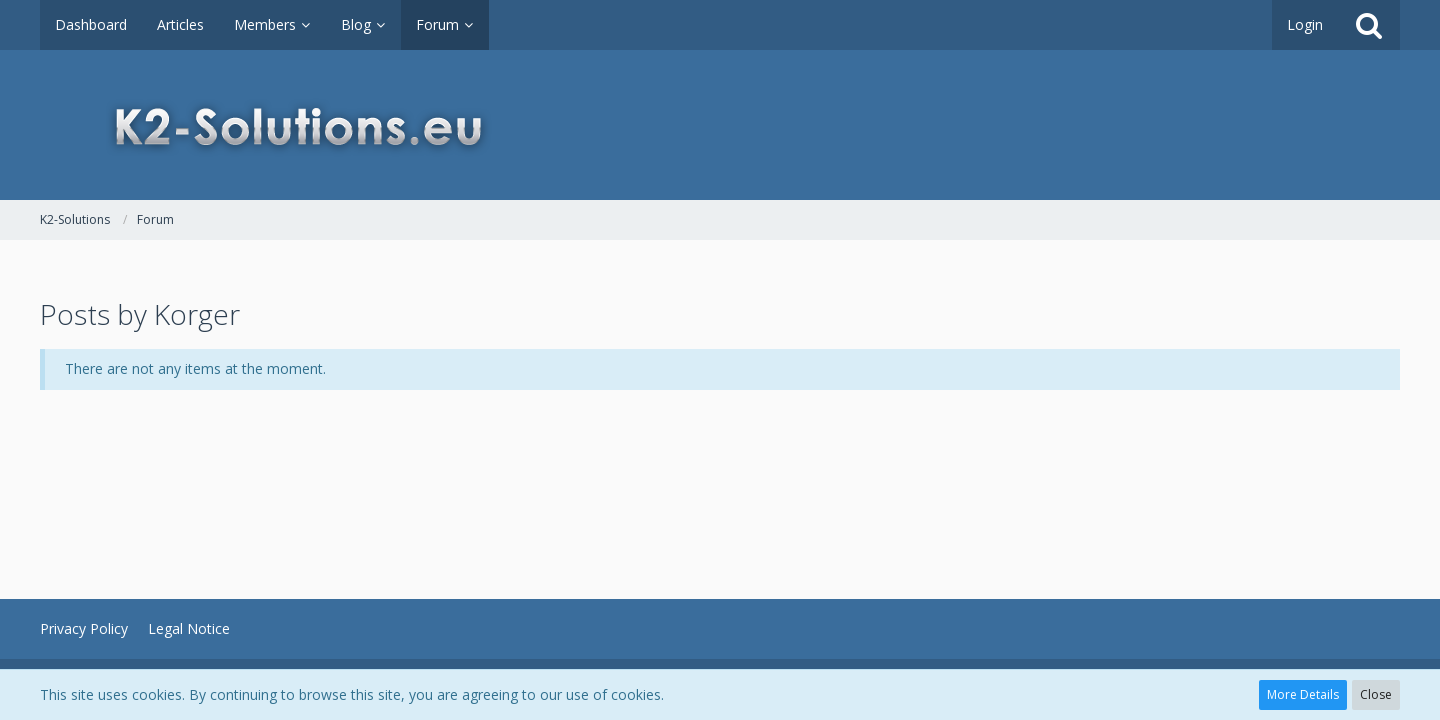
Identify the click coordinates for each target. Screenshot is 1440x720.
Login (1305, 24)
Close (1376, 694)
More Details (1303, 694)
